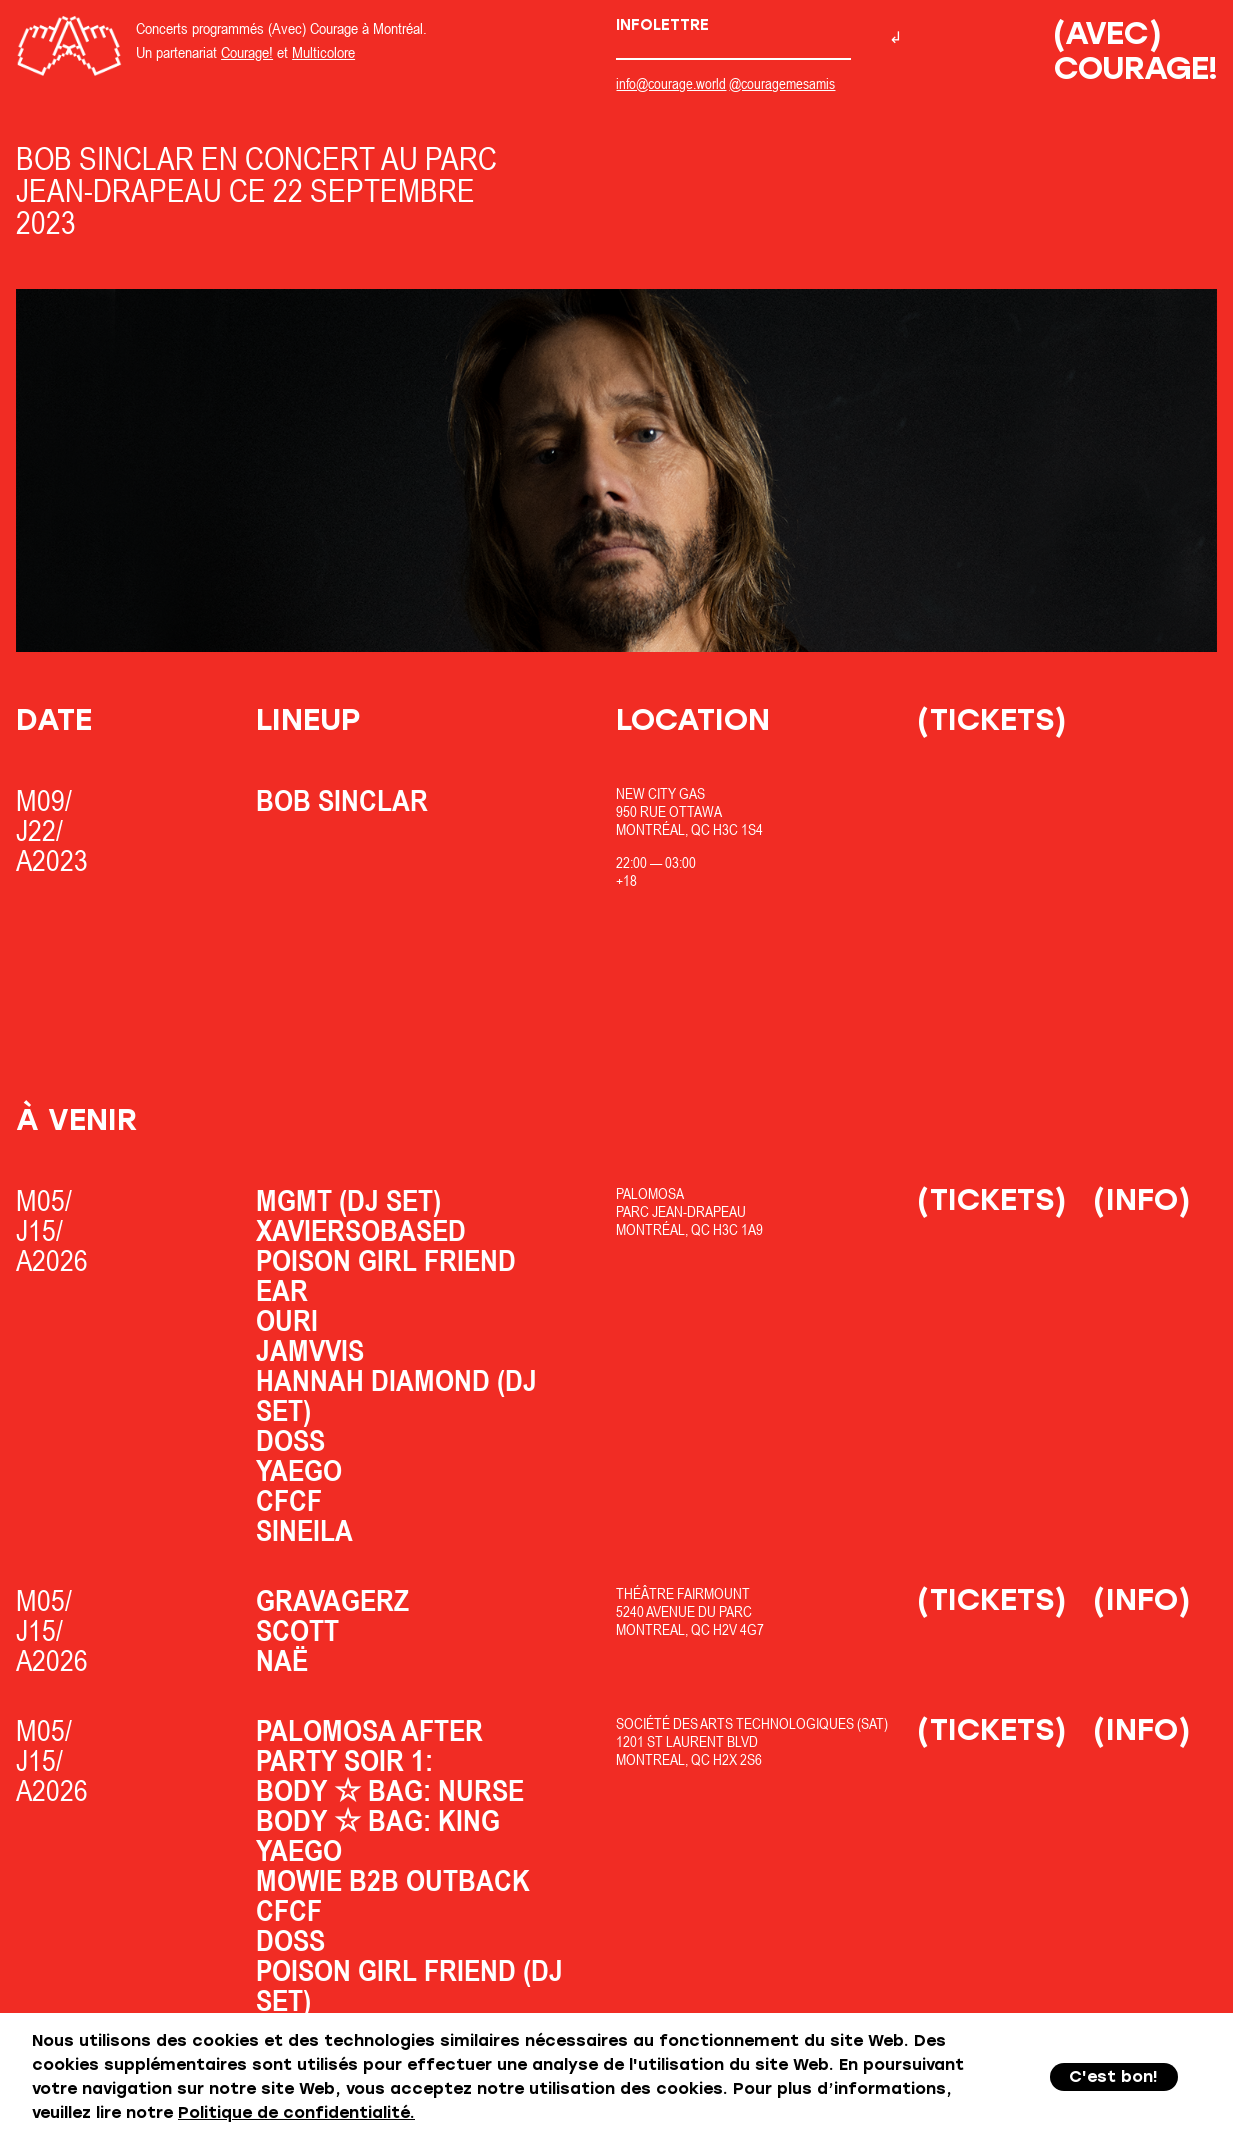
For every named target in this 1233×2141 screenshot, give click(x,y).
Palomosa (650, 1193)
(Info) (1142, 1199)
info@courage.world (671, 83)
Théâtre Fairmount (683, 1593)
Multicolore (323, 52)
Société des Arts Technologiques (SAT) (752, 1723)
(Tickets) (992, 719)
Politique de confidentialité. (296, 2112)
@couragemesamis (782, 83)
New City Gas (660, 793)
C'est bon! (1113, 2076)
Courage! (247, 52)
